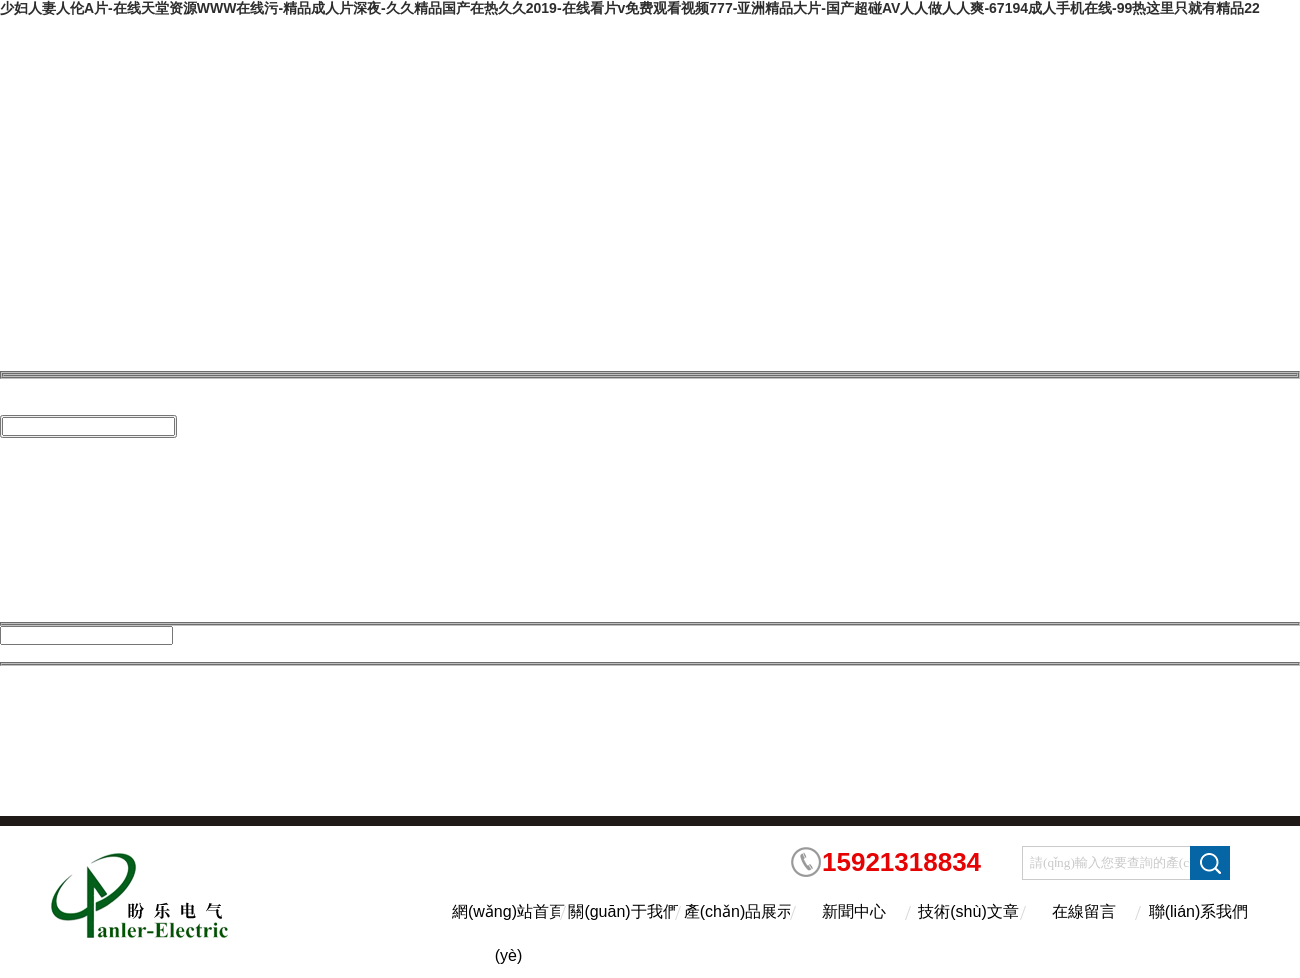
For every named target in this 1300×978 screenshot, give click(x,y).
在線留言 (1084, 911)
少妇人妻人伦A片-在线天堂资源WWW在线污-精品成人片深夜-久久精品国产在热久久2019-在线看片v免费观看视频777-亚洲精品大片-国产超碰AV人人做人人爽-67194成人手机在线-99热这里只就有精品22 (630, 8)
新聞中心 (854, 911)
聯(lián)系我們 (1199, 911)
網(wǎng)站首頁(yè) (508, 929)
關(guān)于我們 (623, 911)
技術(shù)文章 (968, 911)
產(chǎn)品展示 (738, 911)
